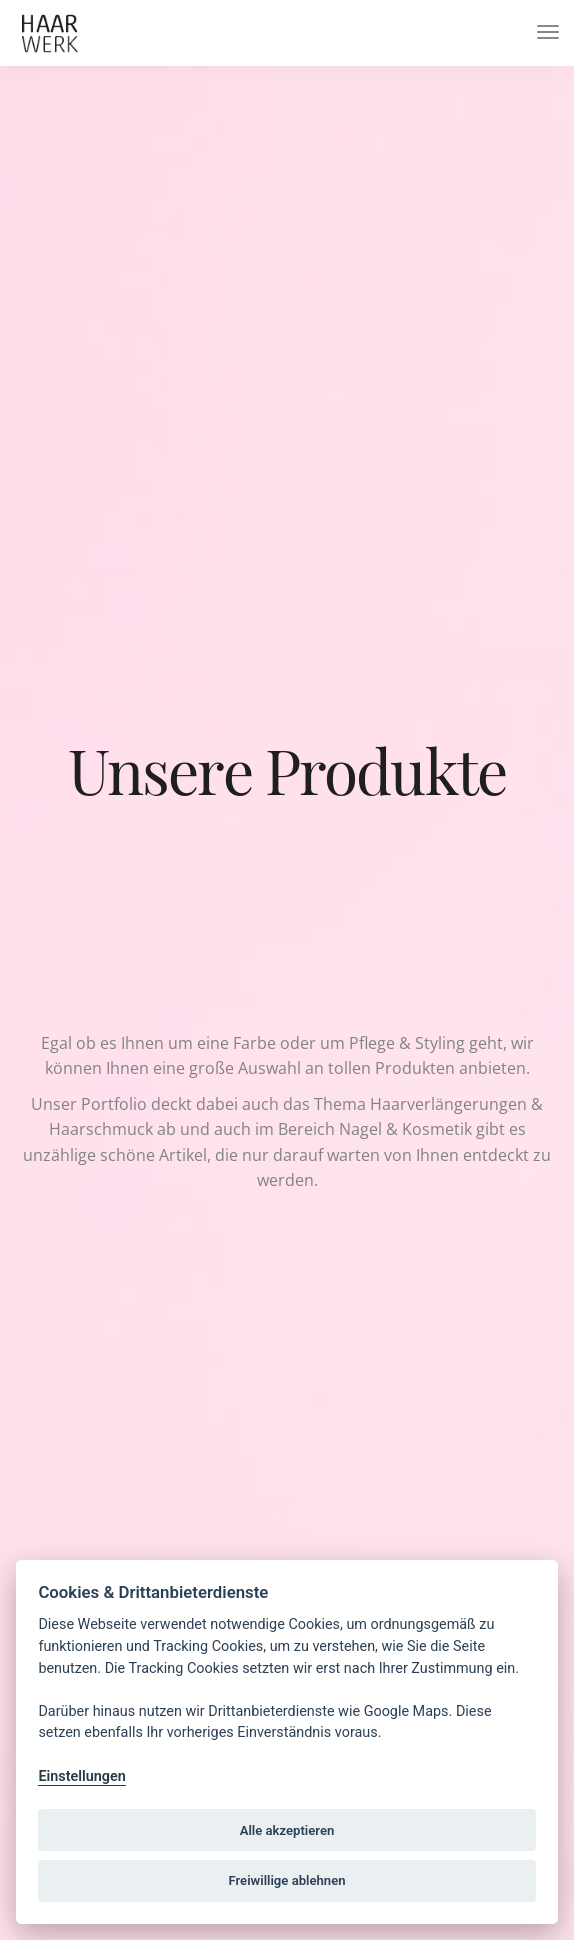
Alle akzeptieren (287, 1830)
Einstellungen (81, 1776)
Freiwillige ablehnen (286, 1880)
